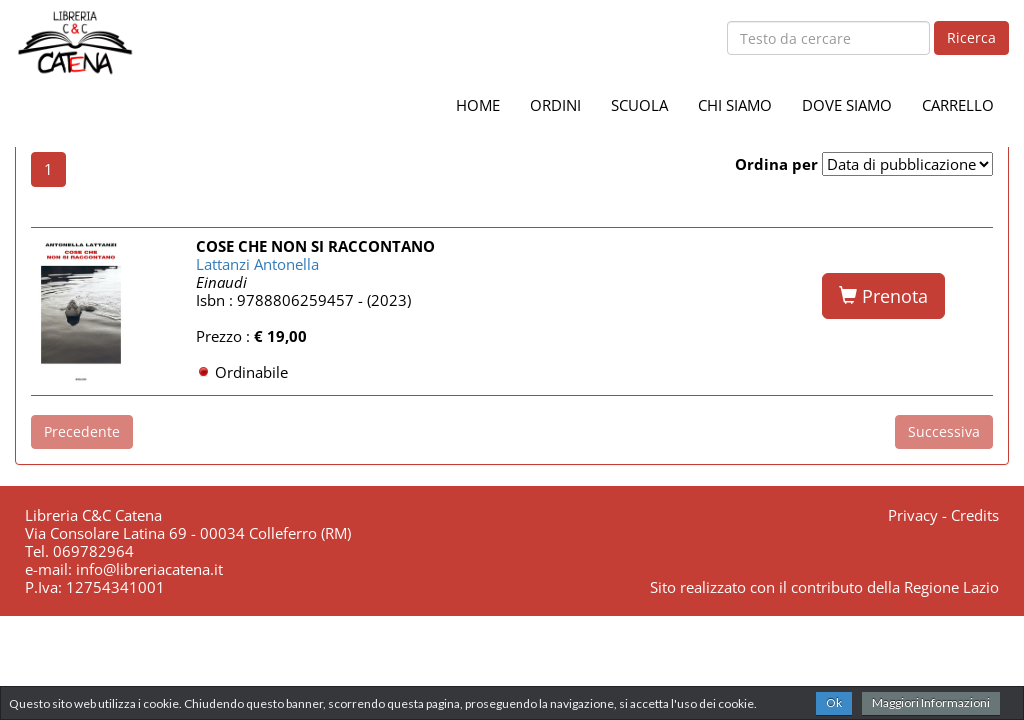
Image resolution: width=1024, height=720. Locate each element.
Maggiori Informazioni (931, 702)
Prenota (883, 296)
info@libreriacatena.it (149, 569)
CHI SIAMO (735, 105)
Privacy (913, 515)
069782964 (93, 551)
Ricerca (971, 37)
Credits (975, 515)
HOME (478, 105)
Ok (834, 702)
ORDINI (555, 105)
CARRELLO (958, 105)
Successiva (944, 431)
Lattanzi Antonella (257, 264)
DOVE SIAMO (847, 105)
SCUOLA (639, 105)
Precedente (82, 431)
